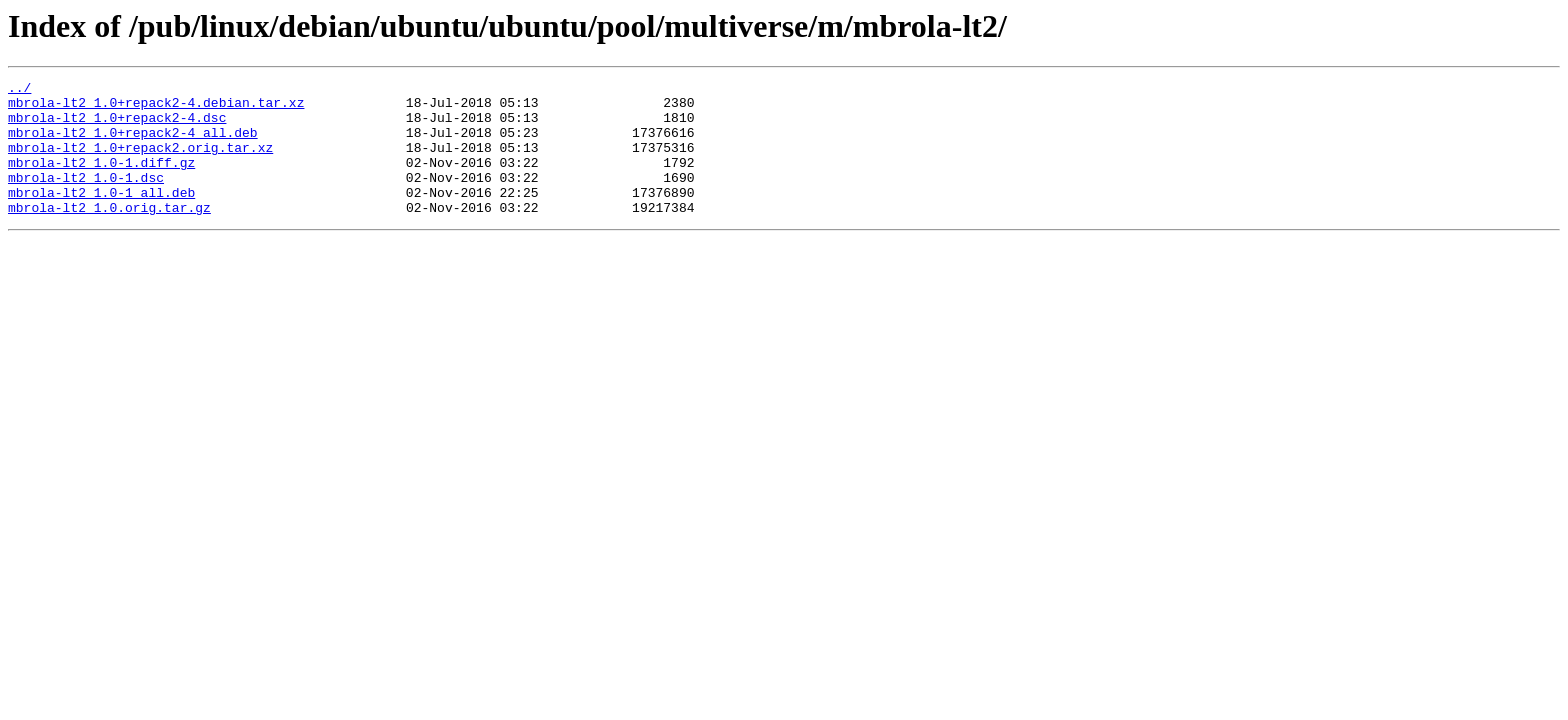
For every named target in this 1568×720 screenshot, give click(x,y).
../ (19, 90)
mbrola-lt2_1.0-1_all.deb (101, 216)
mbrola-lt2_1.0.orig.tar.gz (109, 234)
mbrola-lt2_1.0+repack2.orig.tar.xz (140, 162)
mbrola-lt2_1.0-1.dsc (86, 198)
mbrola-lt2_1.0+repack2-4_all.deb (133, 144)
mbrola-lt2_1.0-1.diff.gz (101, 180)
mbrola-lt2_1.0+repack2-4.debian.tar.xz (156, 108)
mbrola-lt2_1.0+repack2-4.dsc (117, 126)
